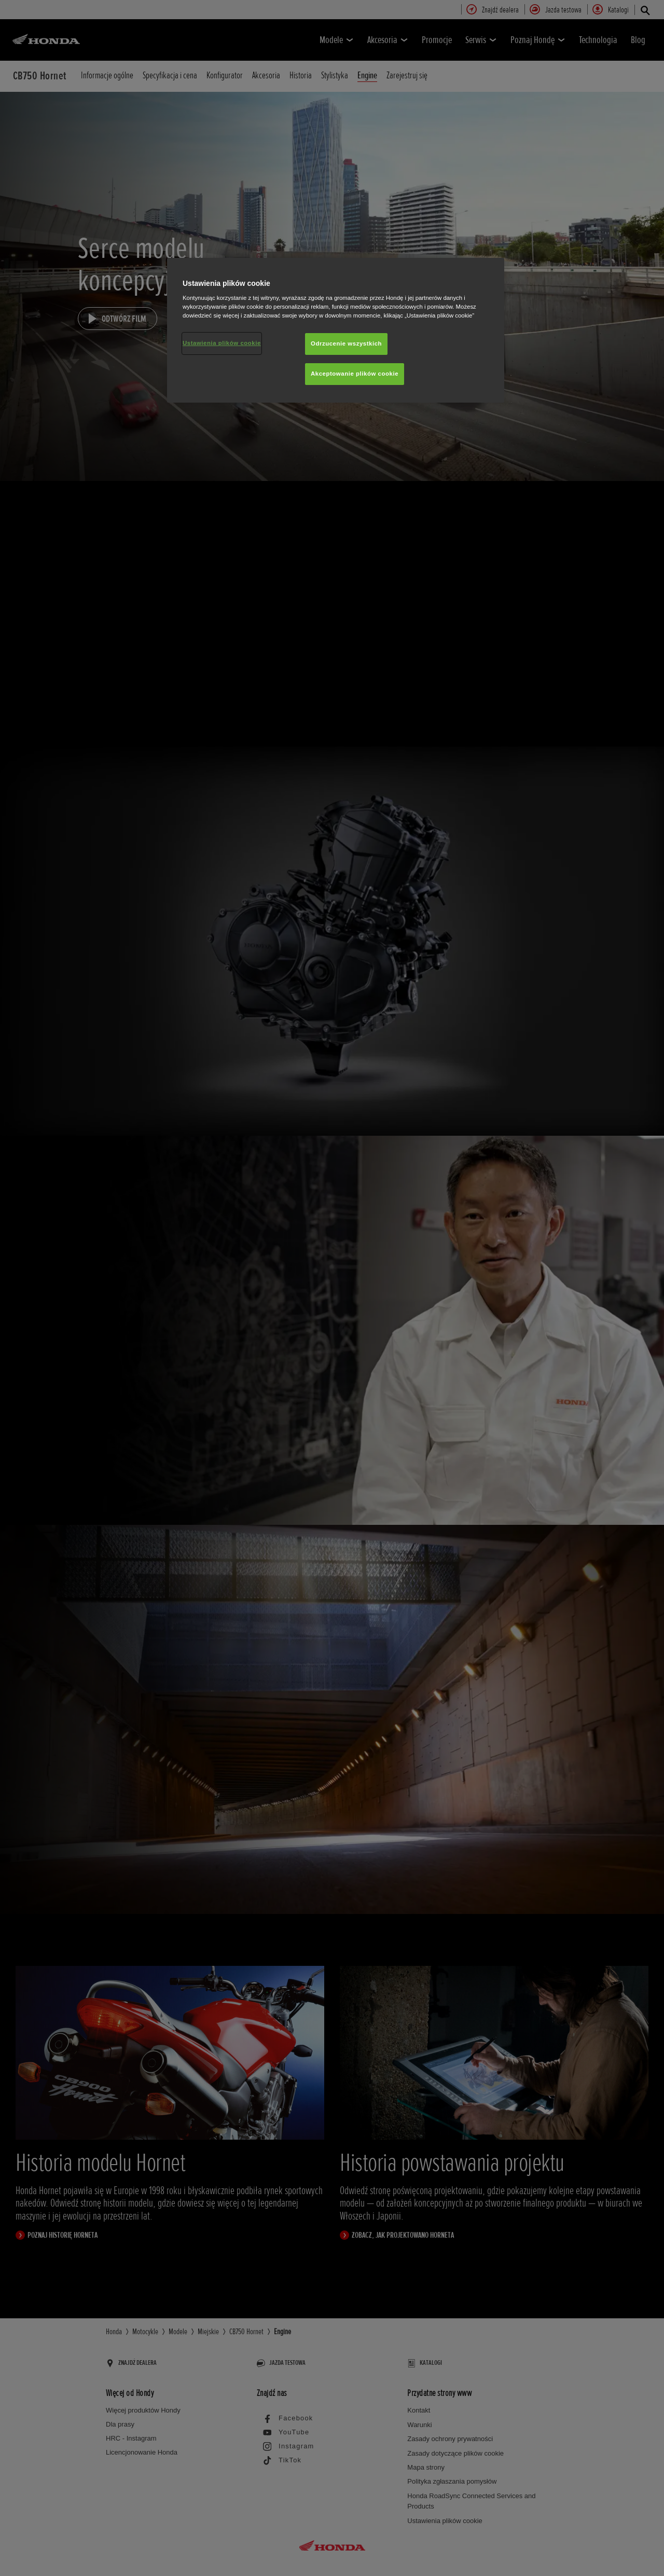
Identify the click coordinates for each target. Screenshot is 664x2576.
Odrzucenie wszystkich (346, 343)
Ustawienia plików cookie (222, 343)
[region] (335, 330)
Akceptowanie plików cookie (354, 373)
